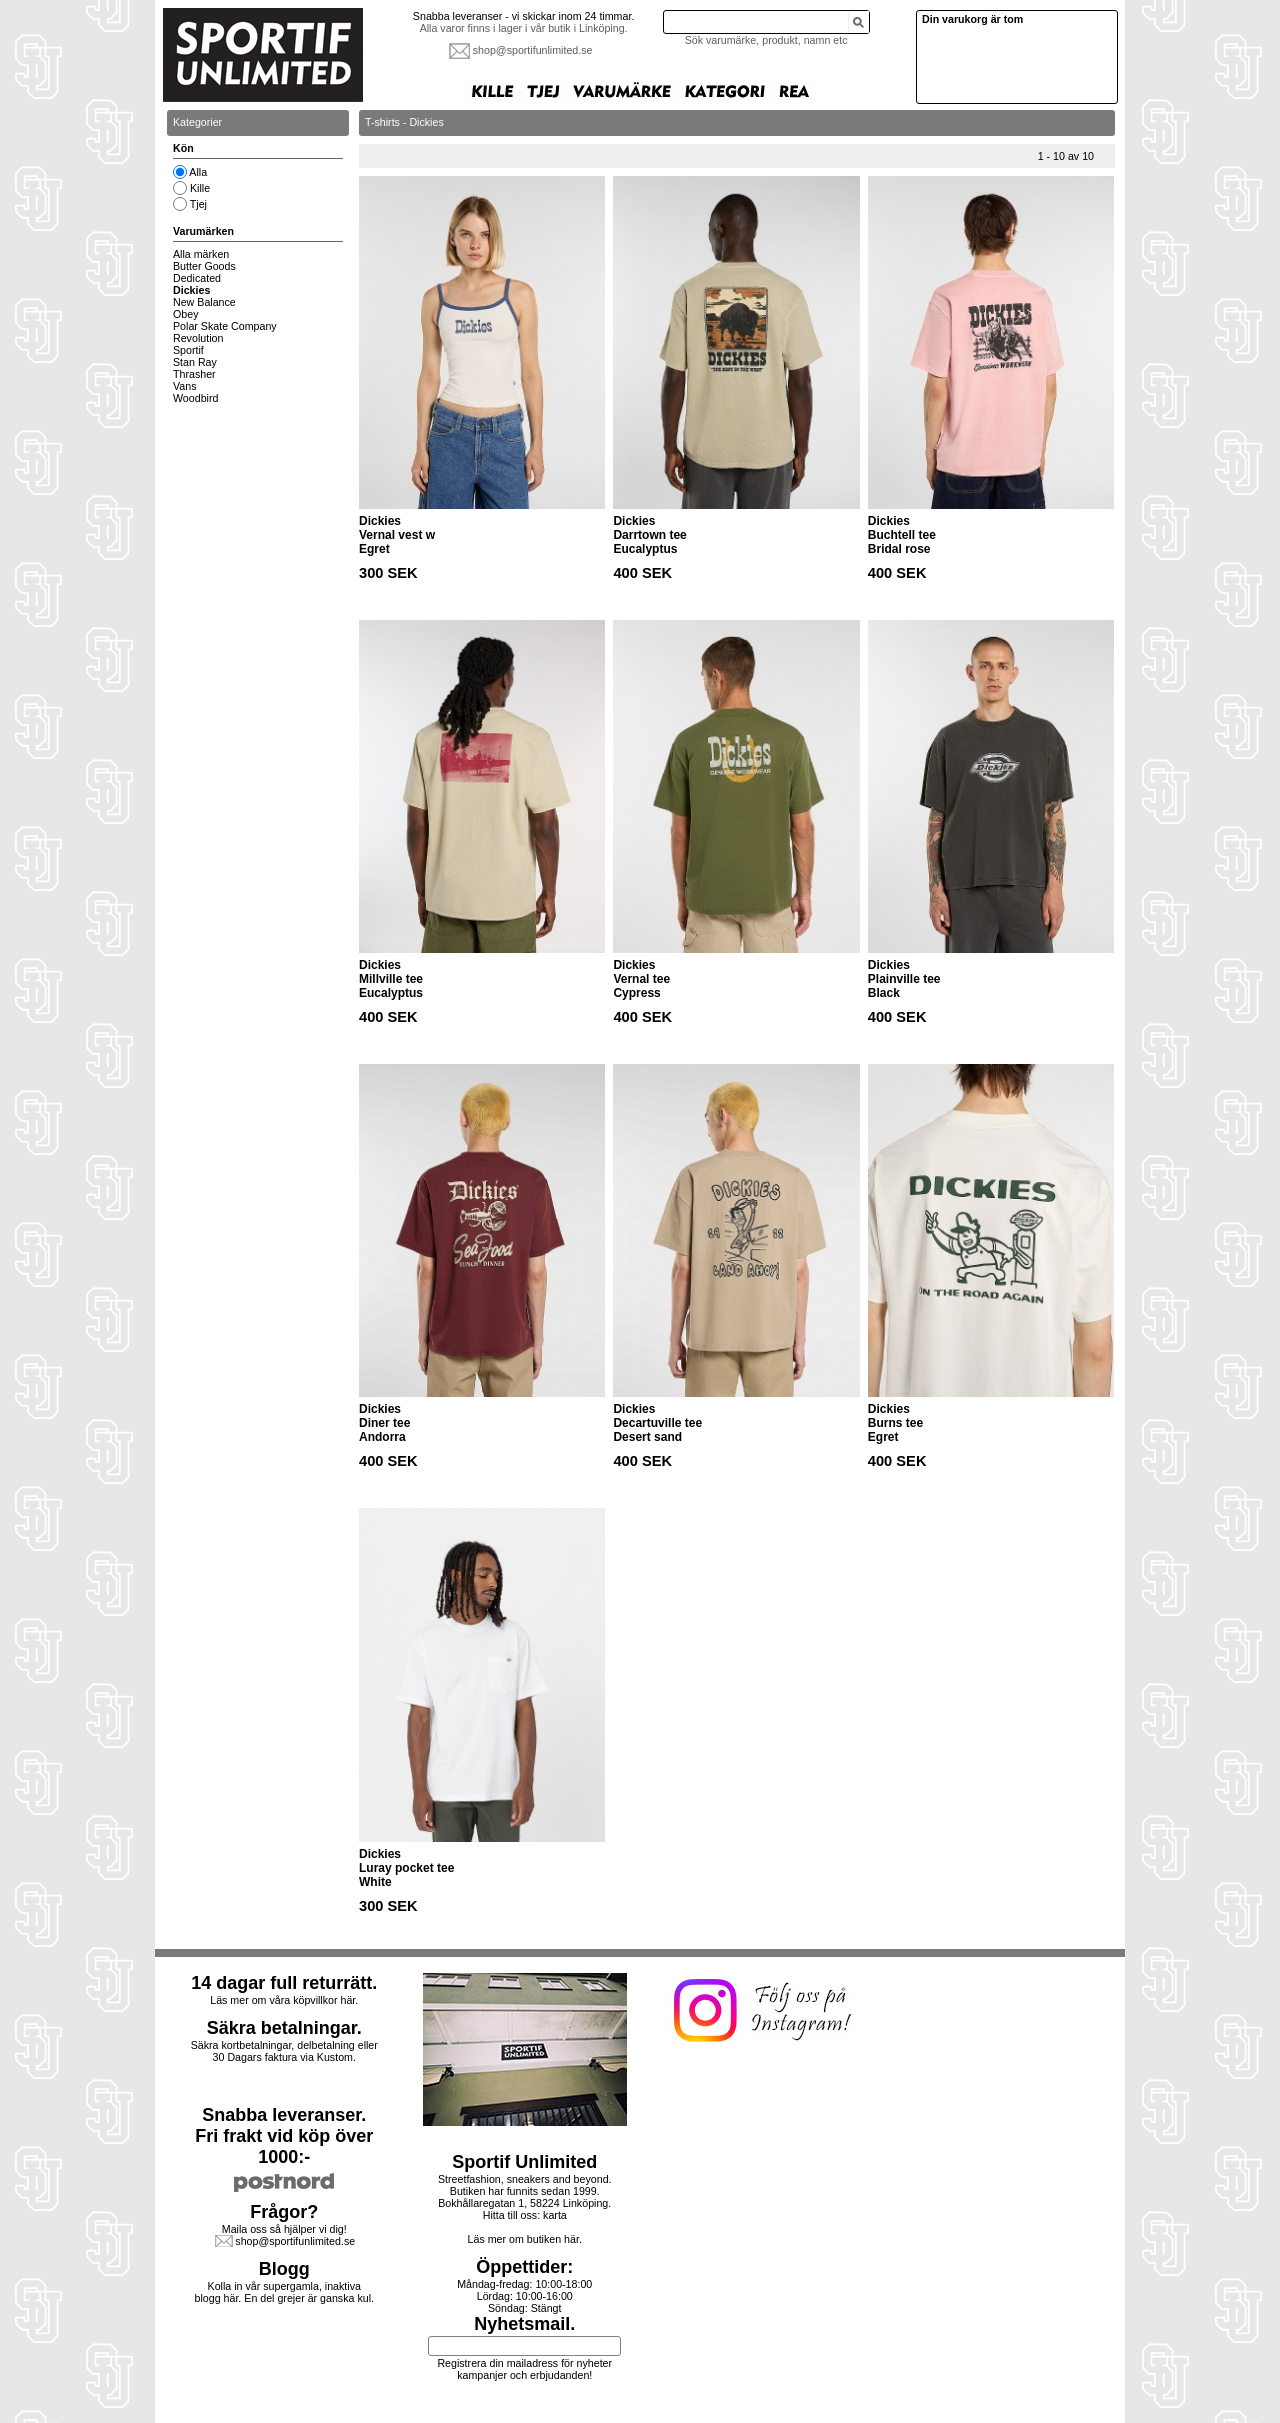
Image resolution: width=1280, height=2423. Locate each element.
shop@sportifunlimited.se (533, 50)
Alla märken (201, 254)
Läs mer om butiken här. (525, 2239)
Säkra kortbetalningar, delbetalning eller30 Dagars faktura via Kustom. (284, 2051)
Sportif (188, 350)
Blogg (284, 2269)
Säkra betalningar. (284, 2028)
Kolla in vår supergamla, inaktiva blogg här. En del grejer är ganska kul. (285, 2292)
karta (555, 2215)
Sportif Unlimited (524, 2162)
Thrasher (194, 374)
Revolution (198, 338)
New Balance (204, 302)
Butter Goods (204, 266)
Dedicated (197, 278)
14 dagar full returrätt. (284, 1983)
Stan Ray (195, 362)
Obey (185, 314)
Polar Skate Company (225, 326)
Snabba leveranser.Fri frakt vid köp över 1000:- (284, 2136)
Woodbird (195, 398)
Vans (185, 386)
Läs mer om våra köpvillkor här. (284, 2000)
